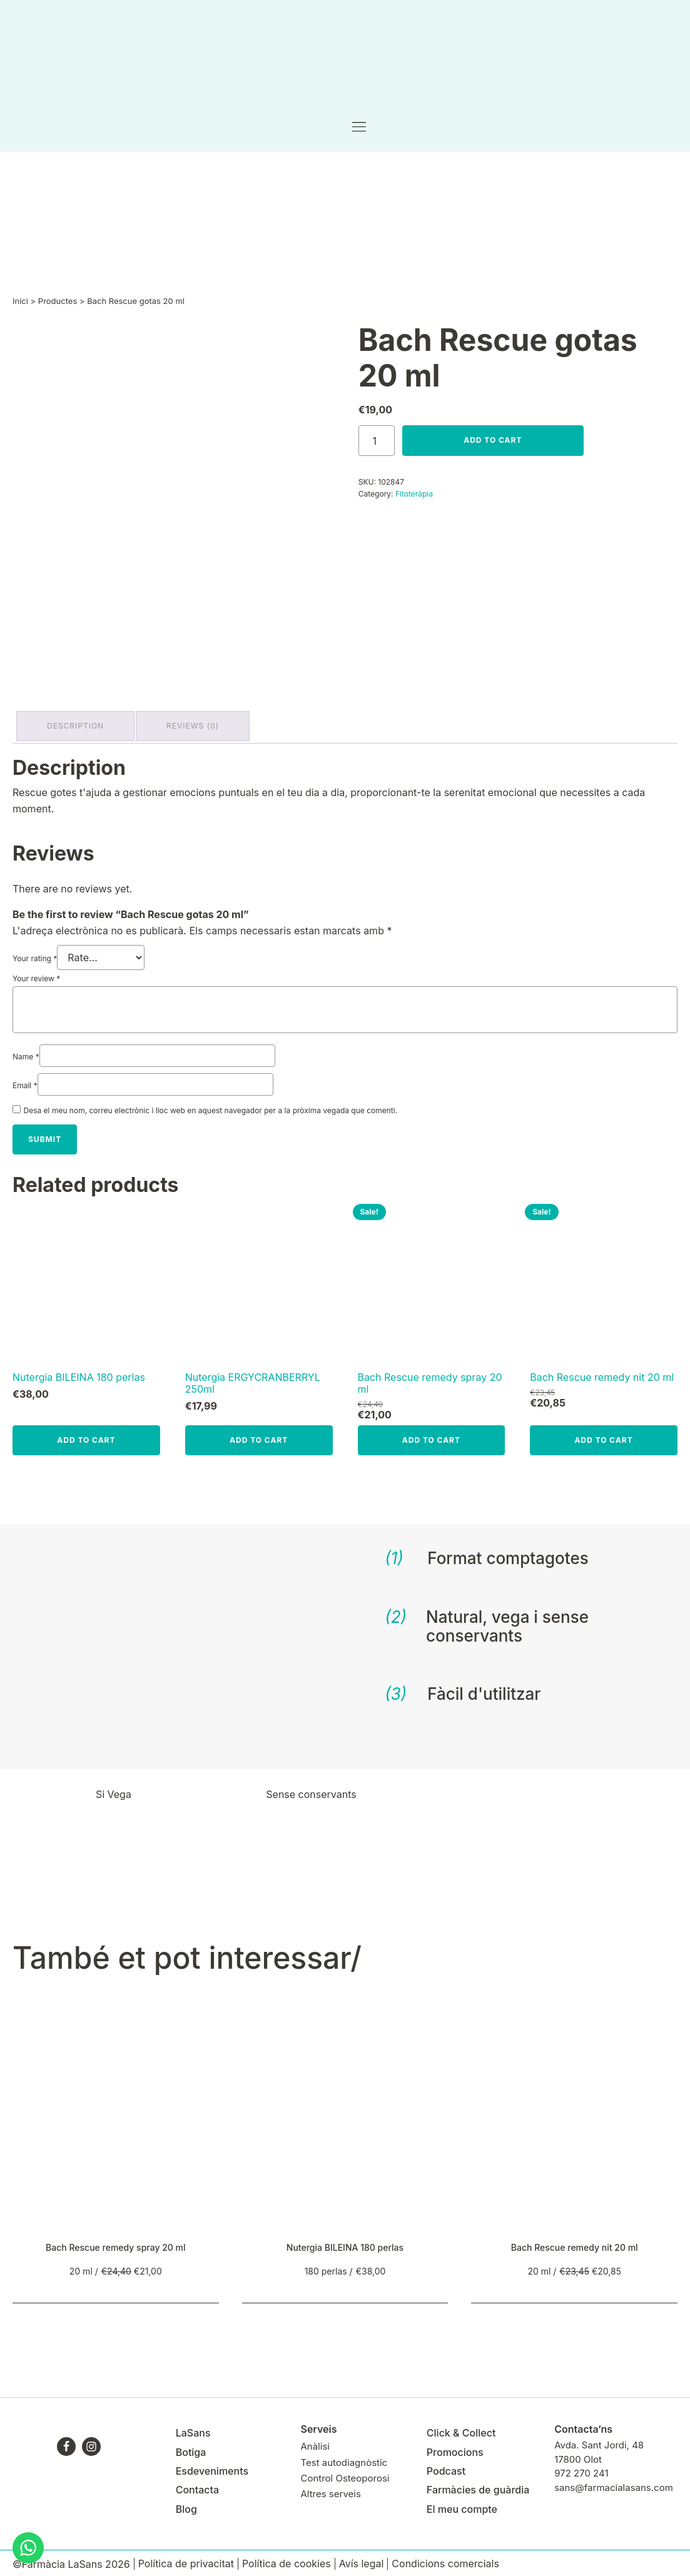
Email (25, 1081)
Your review (36, 974)
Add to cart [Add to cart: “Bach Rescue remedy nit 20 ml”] (604, 1436)
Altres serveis (330, 2490)
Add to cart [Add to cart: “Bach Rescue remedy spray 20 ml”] (431, 1436)
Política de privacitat (186, 2560)
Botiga (191, 2448)
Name (26, 1053)
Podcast (446, 2467)
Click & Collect (461, 2429)
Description (77, 724)
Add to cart (493, 441)
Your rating (35, 954)
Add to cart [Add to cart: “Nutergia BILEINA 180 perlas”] (86, 1436)
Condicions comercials (445, 2560)
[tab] (78, 725)
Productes (57, 302)
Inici (20, 302)
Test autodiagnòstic (343, 2459)
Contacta (197, 2486)
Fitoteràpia (414, 495)
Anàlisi (314, 2443)
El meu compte (462, 2505)
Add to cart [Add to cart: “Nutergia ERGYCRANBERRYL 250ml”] (259, 1436)
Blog (186, 2505)
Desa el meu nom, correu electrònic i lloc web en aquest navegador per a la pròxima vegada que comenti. (211, 1106)
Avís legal (361, 2560)
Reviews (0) (200, 724)
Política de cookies (286, 2560)
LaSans (193, 2429)
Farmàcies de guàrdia (478, 2486)
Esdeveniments (212, 2467)
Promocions (455, 2448)
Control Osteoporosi (344, 2474)
